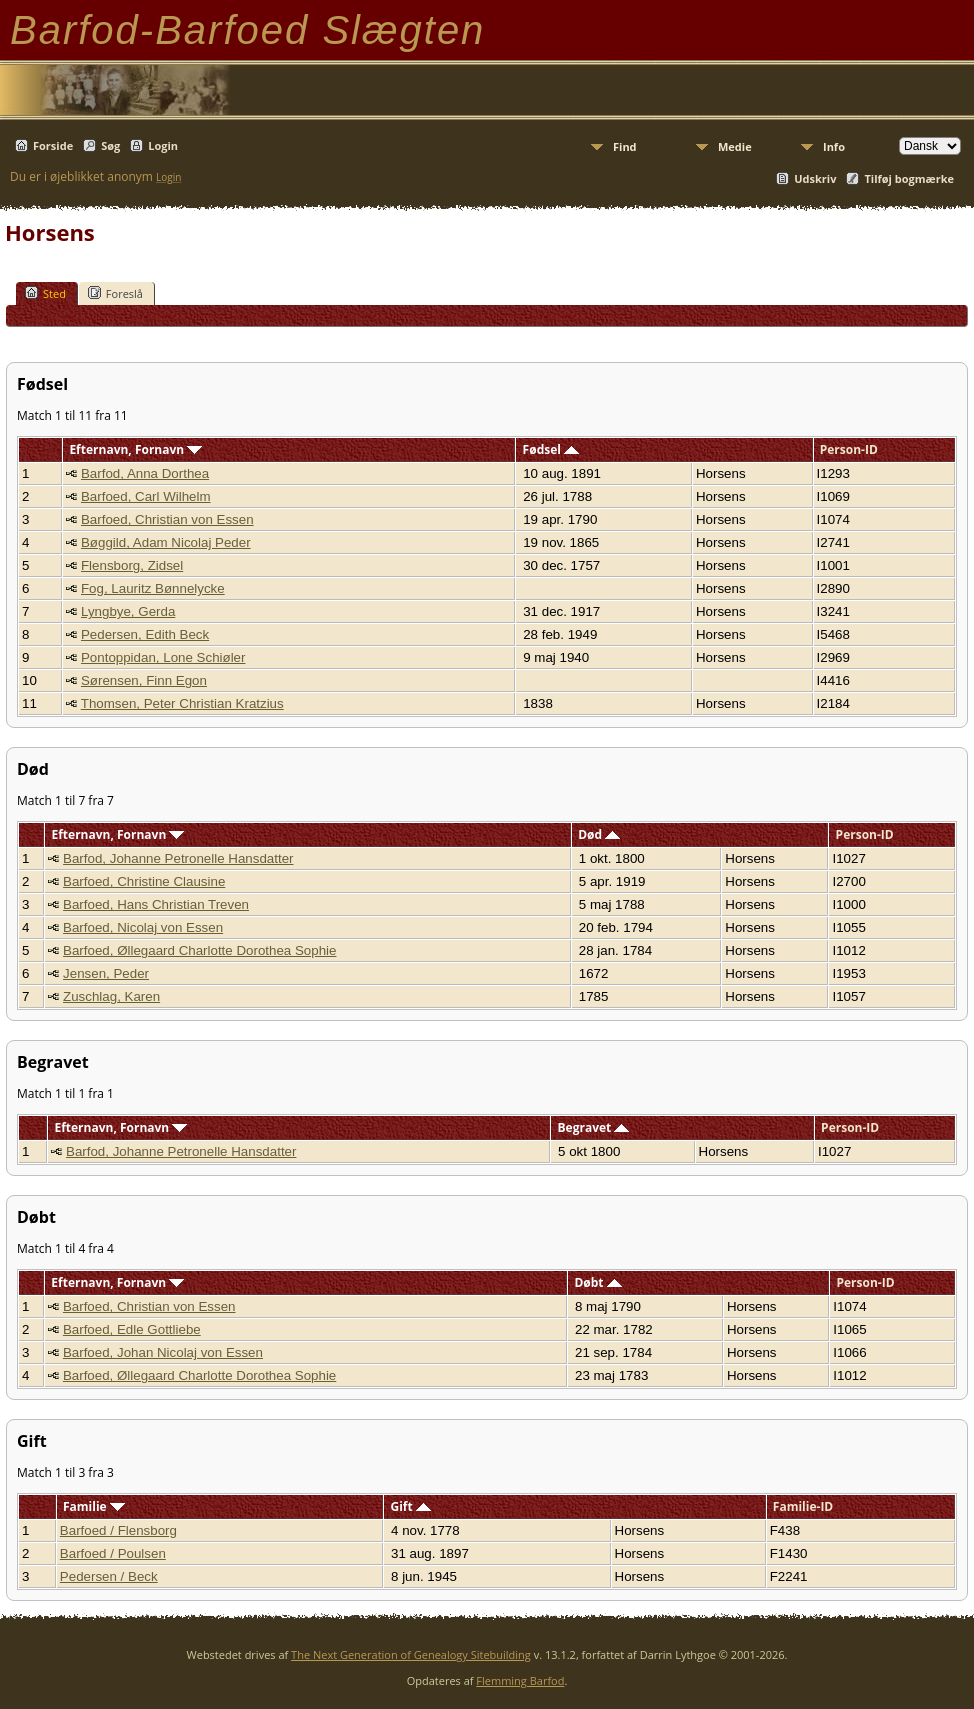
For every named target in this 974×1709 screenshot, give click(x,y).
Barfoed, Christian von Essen (167, 519)
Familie (94, 1506)
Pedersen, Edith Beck (145, 634)
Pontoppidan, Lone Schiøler (163, 657)
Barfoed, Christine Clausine (144, 881)
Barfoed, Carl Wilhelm (146, 496)
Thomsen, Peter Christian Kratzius (182, 703)
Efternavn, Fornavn (135, 449)
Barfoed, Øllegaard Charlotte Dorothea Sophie (199, 950)
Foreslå (115, 293)
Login (163, 145)
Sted (45, 293)
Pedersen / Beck (109, 1576)
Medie (735, 146)
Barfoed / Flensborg (118, 1530)
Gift (410, 1506)
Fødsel (551, 449)
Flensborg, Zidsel (132, 565)
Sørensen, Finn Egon (144, 680)
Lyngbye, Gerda (128, 611)
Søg (110, 145)
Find (625, 146)
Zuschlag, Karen (111, 996)
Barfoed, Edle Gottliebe (132, 1329)
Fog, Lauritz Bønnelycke (153, 588)
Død (599, 834)
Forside (53, 145)
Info (834, 146)
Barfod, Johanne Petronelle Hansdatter (178, 858)
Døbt (597, 1282)
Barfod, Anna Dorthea (145, 473)
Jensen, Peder (106, 973)
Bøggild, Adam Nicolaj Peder (166, 542)
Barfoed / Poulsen (113, 1553)
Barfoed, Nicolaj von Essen (143, 927)
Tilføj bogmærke (909, 178)
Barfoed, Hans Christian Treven (156, 904)
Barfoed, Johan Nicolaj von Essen (163, 1352)
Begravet (594, 1127)
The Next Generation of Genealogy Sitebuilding (411, 1654)
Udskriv (815, 178)
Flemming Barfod (520, 1680)
